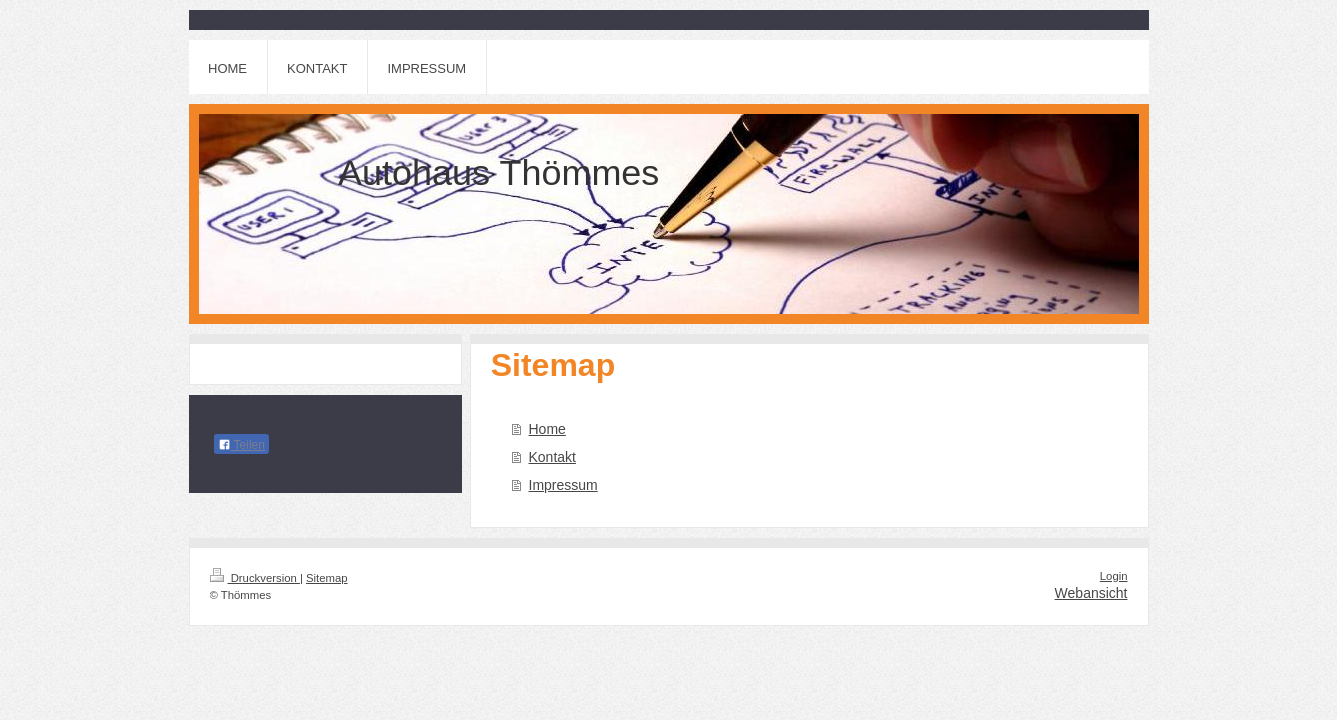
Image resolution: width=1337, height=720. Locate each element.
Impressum (563, 485)
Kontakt (552, 457)
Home (547, 429)
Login (1114, 576)
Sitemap (327, 578)
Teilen (241, 445)
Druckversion (255, 578)
